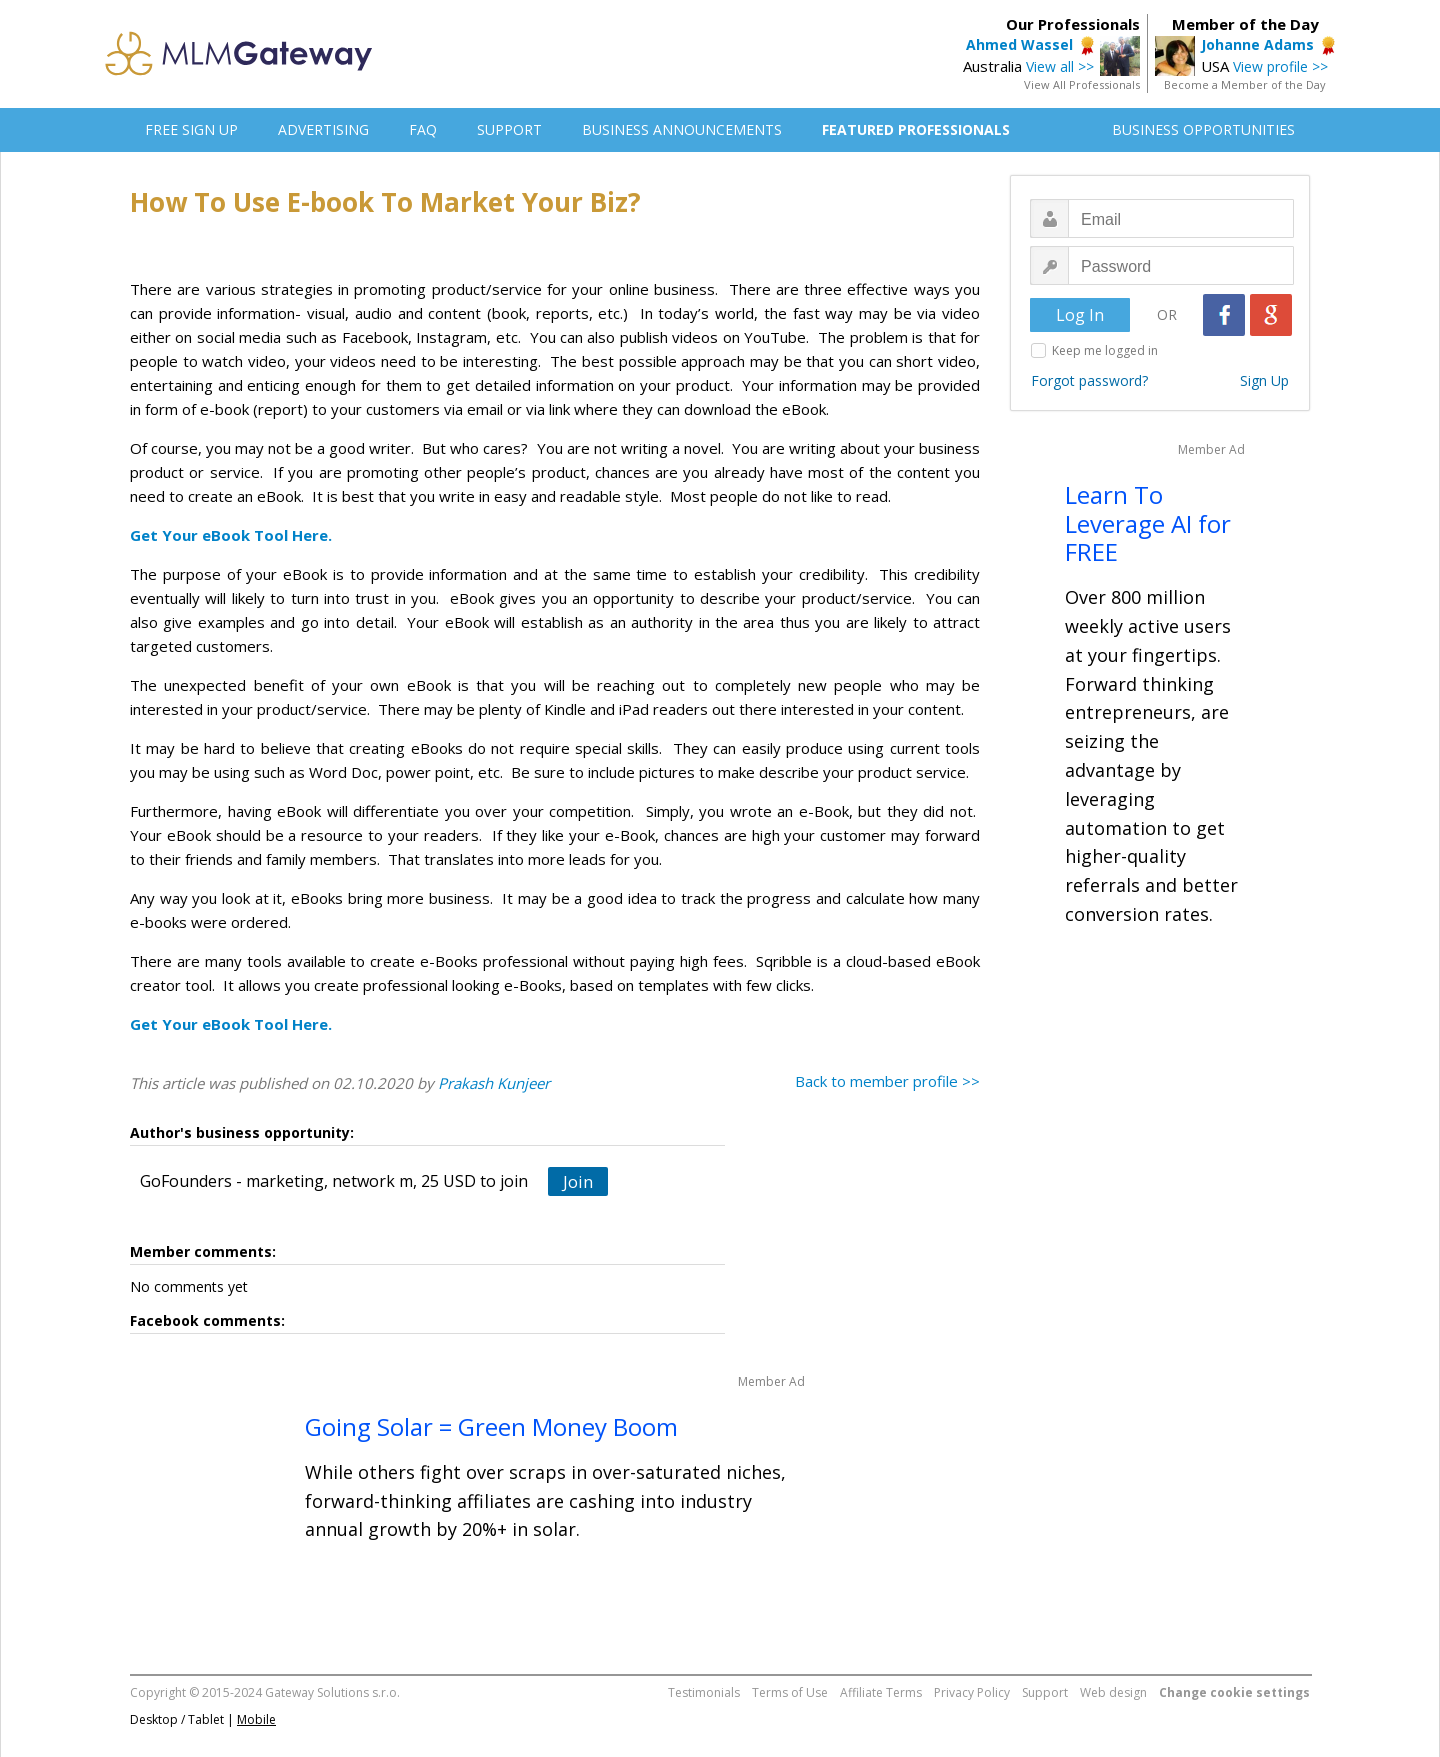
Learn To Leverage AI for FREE (1148, 523)
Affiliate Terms (881, 1692)
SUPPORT (509, 129)
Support (1045, 1692)
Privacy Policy (972, 1692)
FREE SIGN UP (191, 129)
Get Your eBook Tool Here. (231, 535)
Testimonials (704, 1692)
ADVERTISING (323, 129)
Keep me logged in (1105, 350)
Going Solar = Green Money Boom (491, 1426)
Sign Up (1264, 380)
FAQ (423, 129)
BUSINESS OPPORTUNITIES (1203, 129)
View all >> (1060, 66)
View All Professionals (1082, 84)
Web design (1113, 1692)
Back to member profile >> (887, 1081)
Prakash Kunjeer (494, 1083)
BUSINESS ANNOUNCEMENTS (682, 129)
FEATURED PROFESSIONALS (916, 129)
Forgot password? (1089, 380)
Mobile (256, 1719)
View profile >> (1280, 66)
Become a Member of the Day (1245, 84)
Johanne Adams (1257, 44)
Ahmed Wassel (1019, 44)
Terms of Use (790, 1692)
